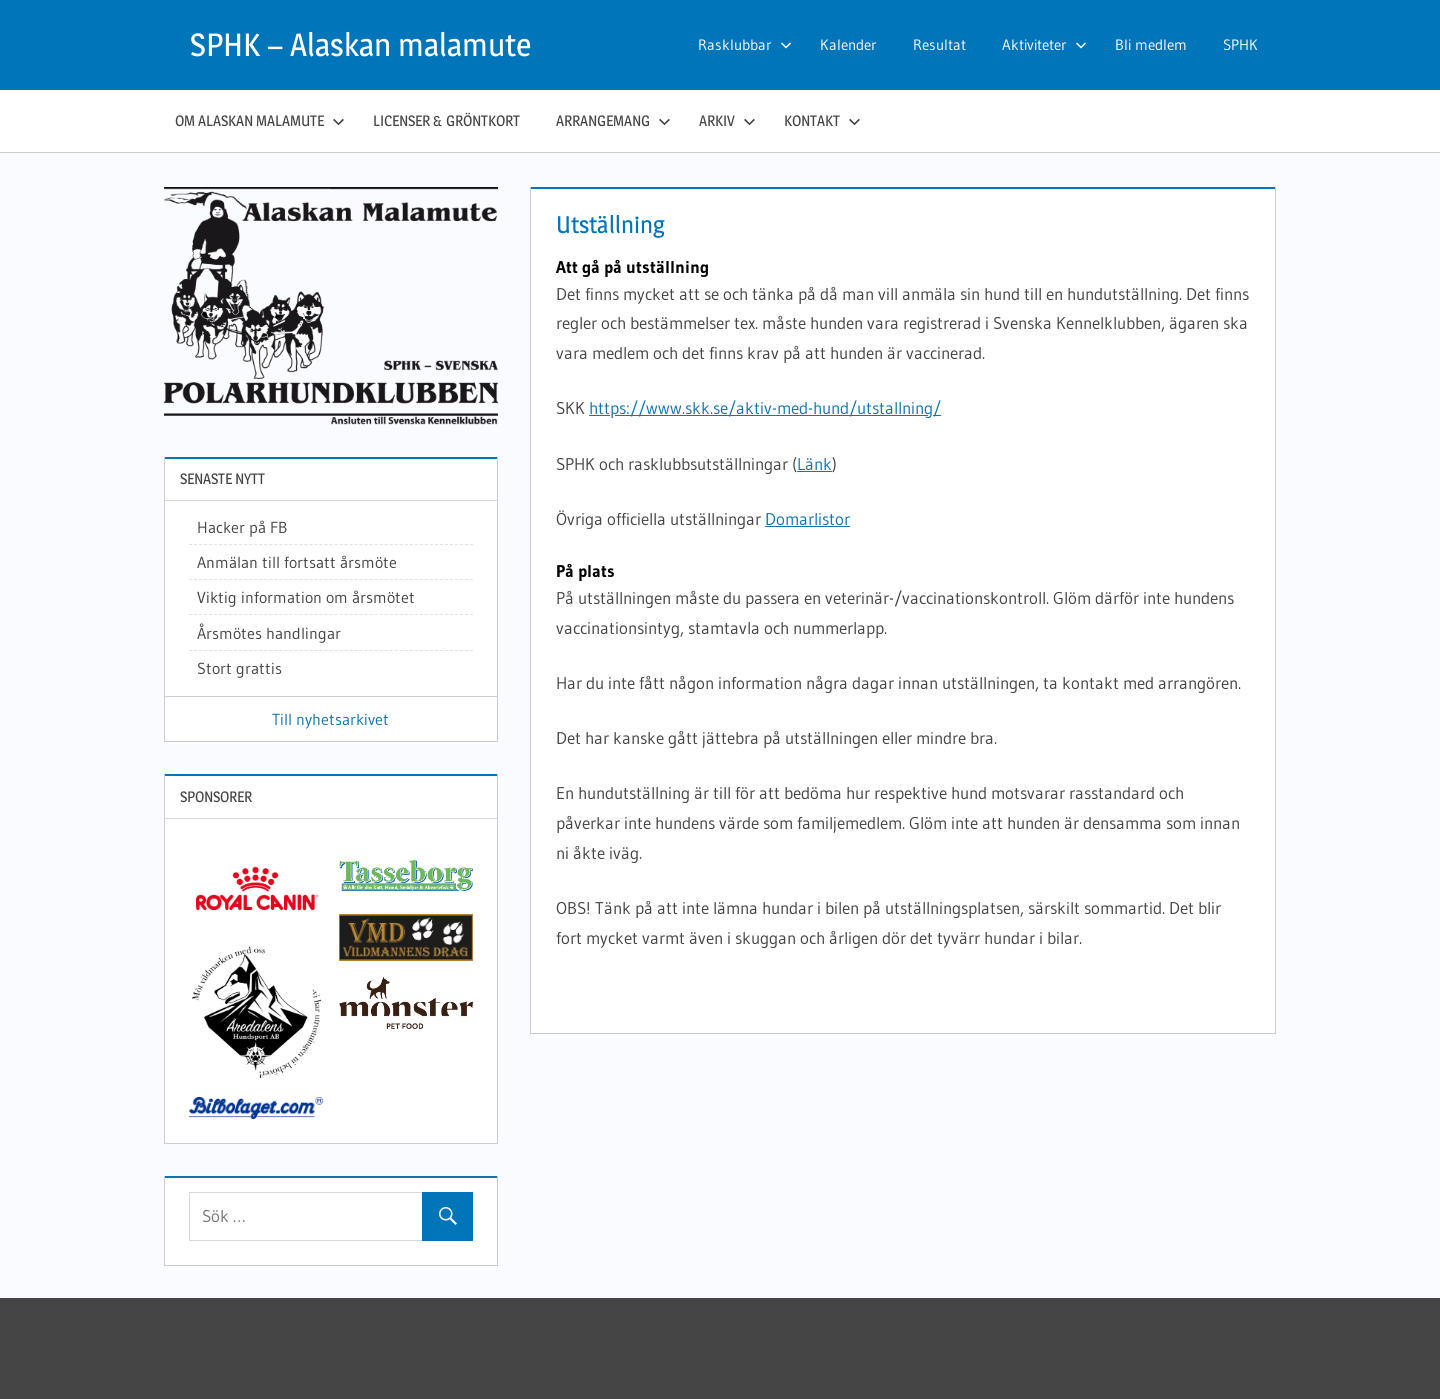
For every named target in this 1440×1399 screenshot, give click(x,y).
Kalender (848, 44)
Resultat (939, 44)
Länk (814, 463)
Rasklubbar (745, 44)
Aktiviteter (1044, 44)
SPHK (1240, 44)
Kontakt (822, 120)
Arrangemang (613, 120)
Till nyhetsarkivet (330, 719)
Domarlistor (807, 518)
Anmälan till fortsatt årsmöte (297, 562)
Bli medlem (1151, 44)
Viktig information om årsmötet (306, 597)
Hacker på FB (242, 527)
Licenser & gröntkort (446, 120)
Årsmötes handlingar (269, 633)
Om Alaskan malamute (260, 120)
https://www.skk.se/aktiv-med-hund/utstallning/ (765, 407)
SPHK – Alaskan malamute (360, 44)
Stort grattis (239, 668)
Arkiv (727, 120)
